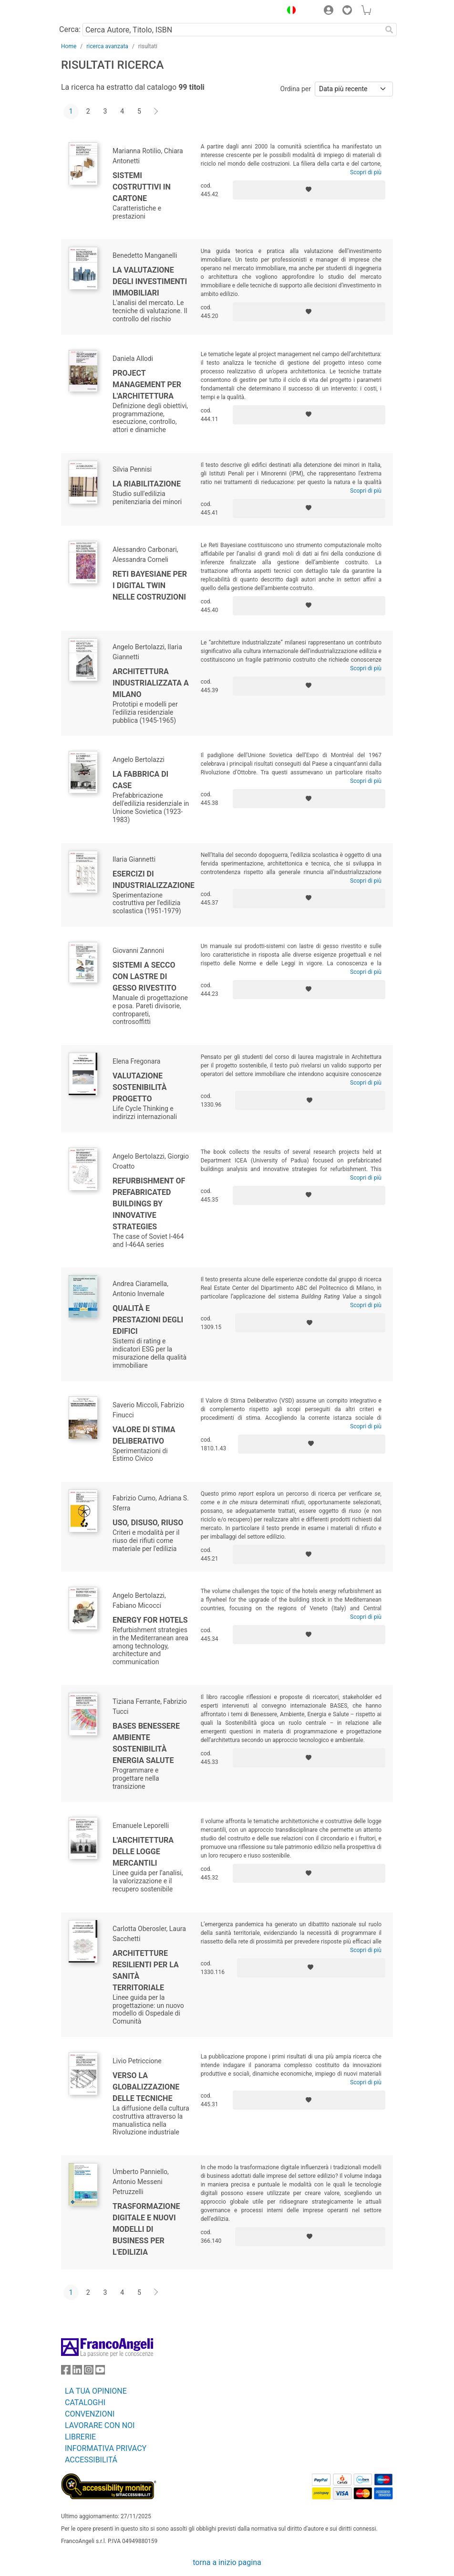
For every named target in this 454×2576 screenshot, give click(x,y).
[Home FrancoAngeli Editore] (93, 11)
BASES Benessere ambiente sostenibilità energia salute (146, 1743)
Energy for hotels (150, 1620)
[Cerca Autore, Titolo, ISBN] (232, 29)
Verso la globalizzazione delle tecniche (146, 2087)
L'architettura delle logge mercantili (143, 1852)
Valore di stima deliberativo (144, 1435)
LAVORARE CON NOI (99, 2425)
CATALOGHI (85, 2402)
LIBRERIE (80, 2436)
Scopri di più (366, 172)
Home (68, 46)
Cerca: (70, 29)
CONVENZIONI (89, 2413)
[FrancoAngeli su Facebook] (66, 2371)
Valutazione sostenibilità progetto (139, 1087)
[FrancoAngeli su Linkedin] (77, 2371)
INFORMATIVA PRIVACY (105, 2448)
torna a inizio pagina (227, 2562)
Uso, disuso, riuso (148, 1522)
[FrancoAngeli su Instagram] (88, 2371)
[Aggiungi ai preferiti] (309, 190)
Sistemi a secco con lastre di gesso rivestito (144, 976)
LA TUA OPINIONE (96, 2391)
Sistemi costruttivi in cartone (142, 187)
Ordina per (295, 89)
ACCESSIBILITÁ (91, 2459)
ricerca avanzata (107, 46)
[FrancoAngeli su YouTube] (100, 2371)
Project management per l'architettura (147, 385)
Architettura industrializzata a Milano (151, 683)
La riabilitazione (147, 483)
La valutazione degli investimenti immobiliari (150, 281)
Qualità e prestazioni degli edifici (148, 1320)
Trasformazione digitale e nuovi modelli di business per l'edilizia (146, 2229)
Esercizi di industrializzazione (154, 879)
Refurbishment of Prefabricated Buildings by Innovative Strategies (149, 1203)
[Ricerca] (389, 29)
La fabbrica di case (140, 780)
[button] (289, 11)
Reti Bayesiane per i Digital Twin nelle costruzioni (150, 586)
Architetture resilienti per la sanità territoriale (146, 1970)
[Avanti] (156, 111)
